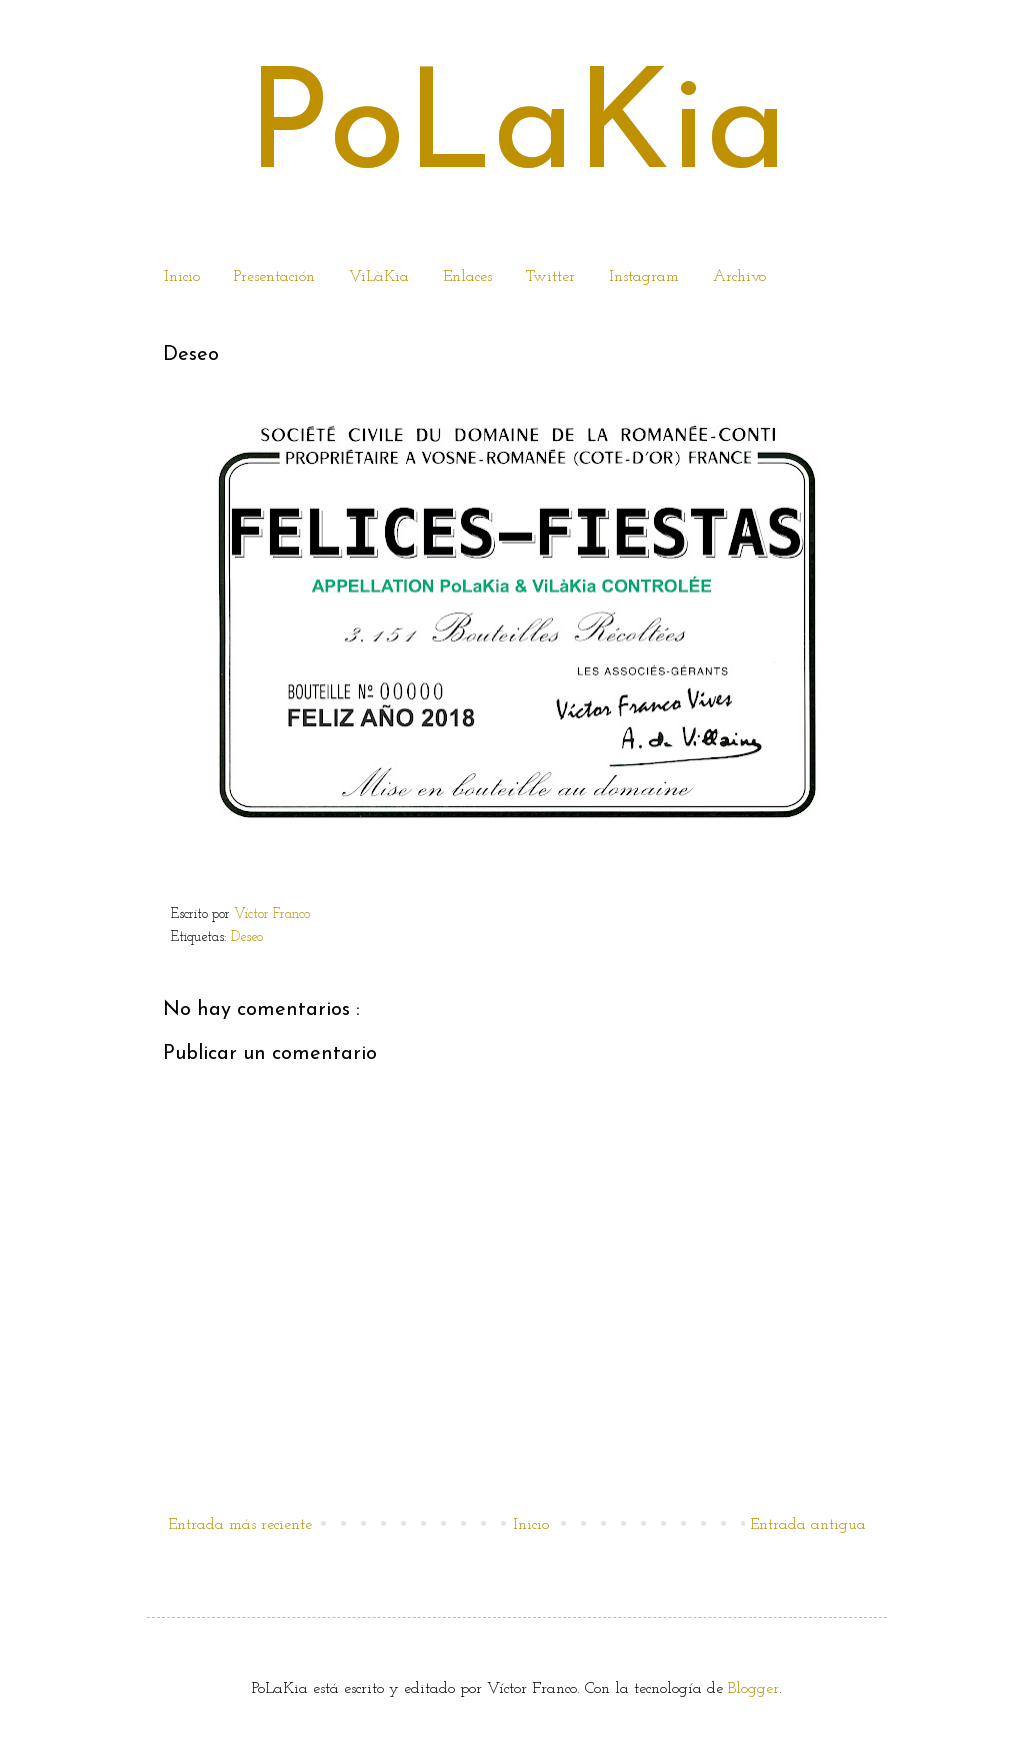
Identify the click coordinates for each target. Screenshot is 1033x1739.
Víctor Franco (272, 914)
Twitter (550, 277)
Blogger (753, 1689)
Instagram (644, 277)
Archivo (739, 277)
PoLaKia (517, 132)
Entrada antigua (808, 1525)
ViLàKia (379, 277)
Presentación (274, 277)
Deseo (249, 937)
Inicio (182, 277)
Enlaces (467, 277)
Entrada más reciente (240, 1525)
